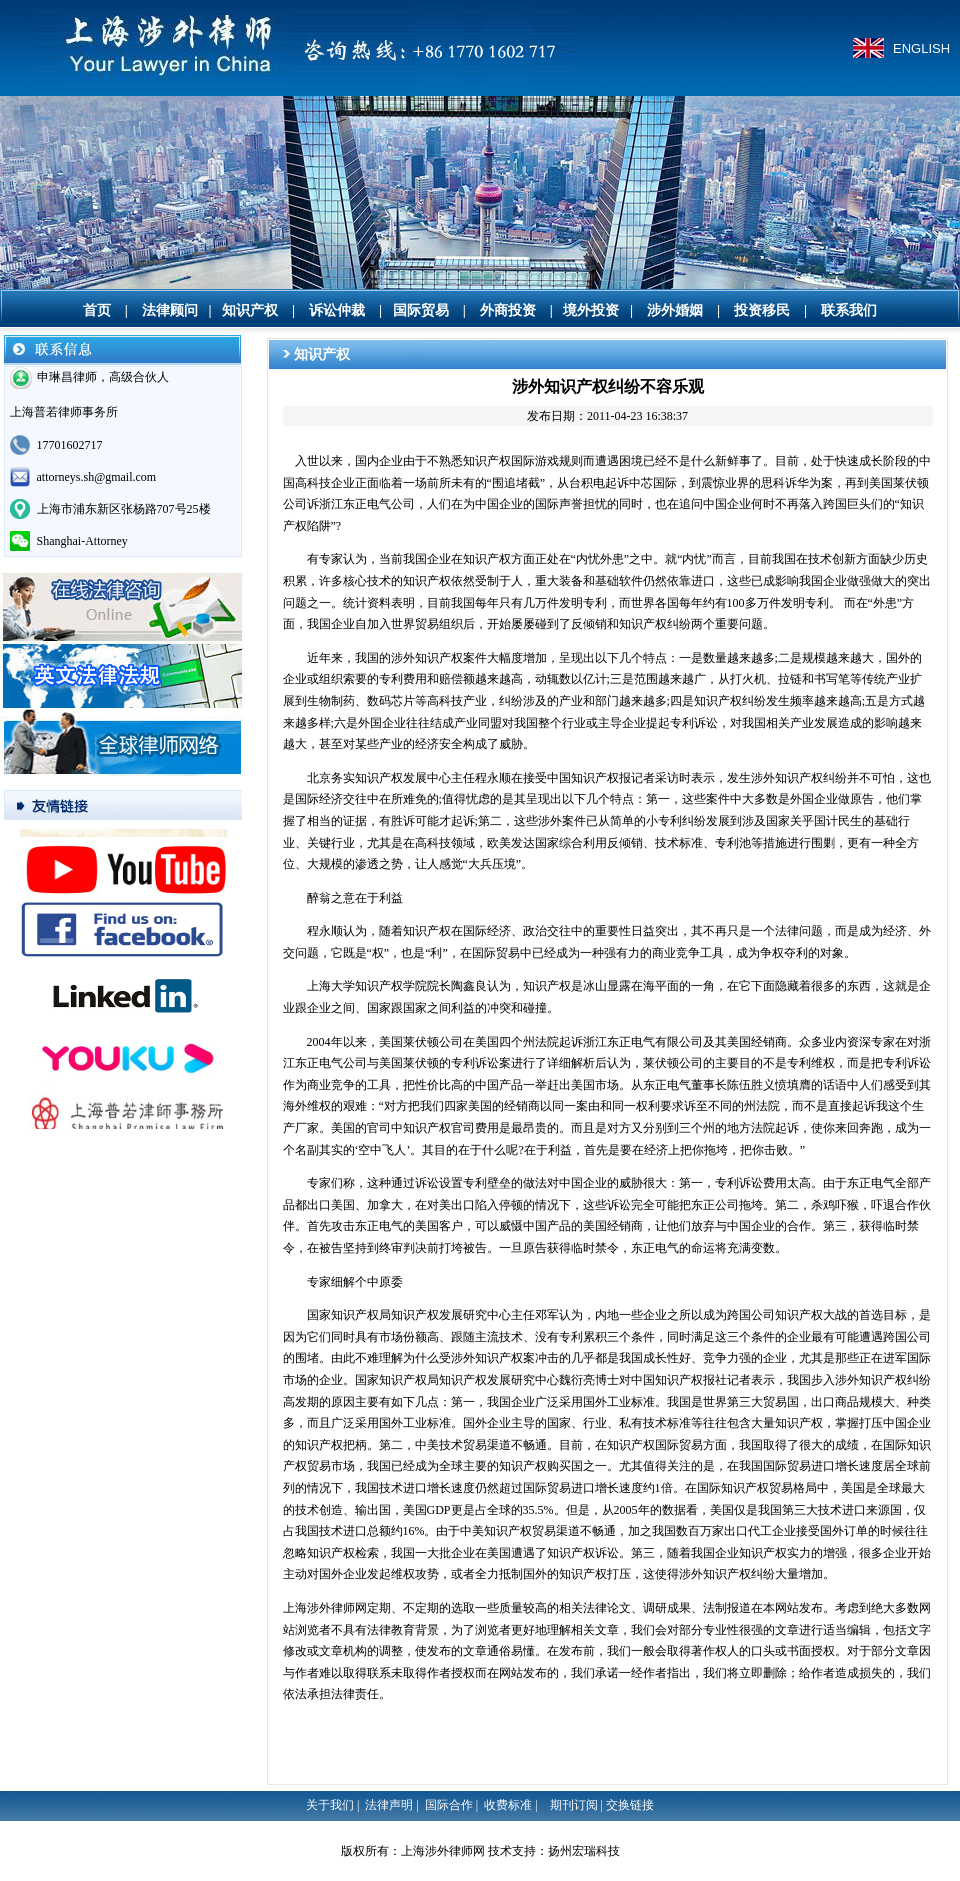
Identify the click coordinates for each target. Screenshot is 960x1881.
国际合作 (449, 1805)
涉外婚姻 (675, 310)
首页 (97, 310)
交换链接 (630, 1805)
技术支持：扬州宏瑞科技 (554, 1851)
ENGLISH (921, 48)
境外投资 (591, 310)
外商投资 (508, 310)
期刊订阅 (574, 1805)
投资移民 (762, 310)
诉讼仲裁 (337, 310)
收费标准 (508, 1805)
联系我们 (849, 310)
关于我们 (330, 1805)
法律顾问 (170, 310)
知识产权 (250, 310)
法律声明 (389, 1805)
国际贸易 (421, 310)
